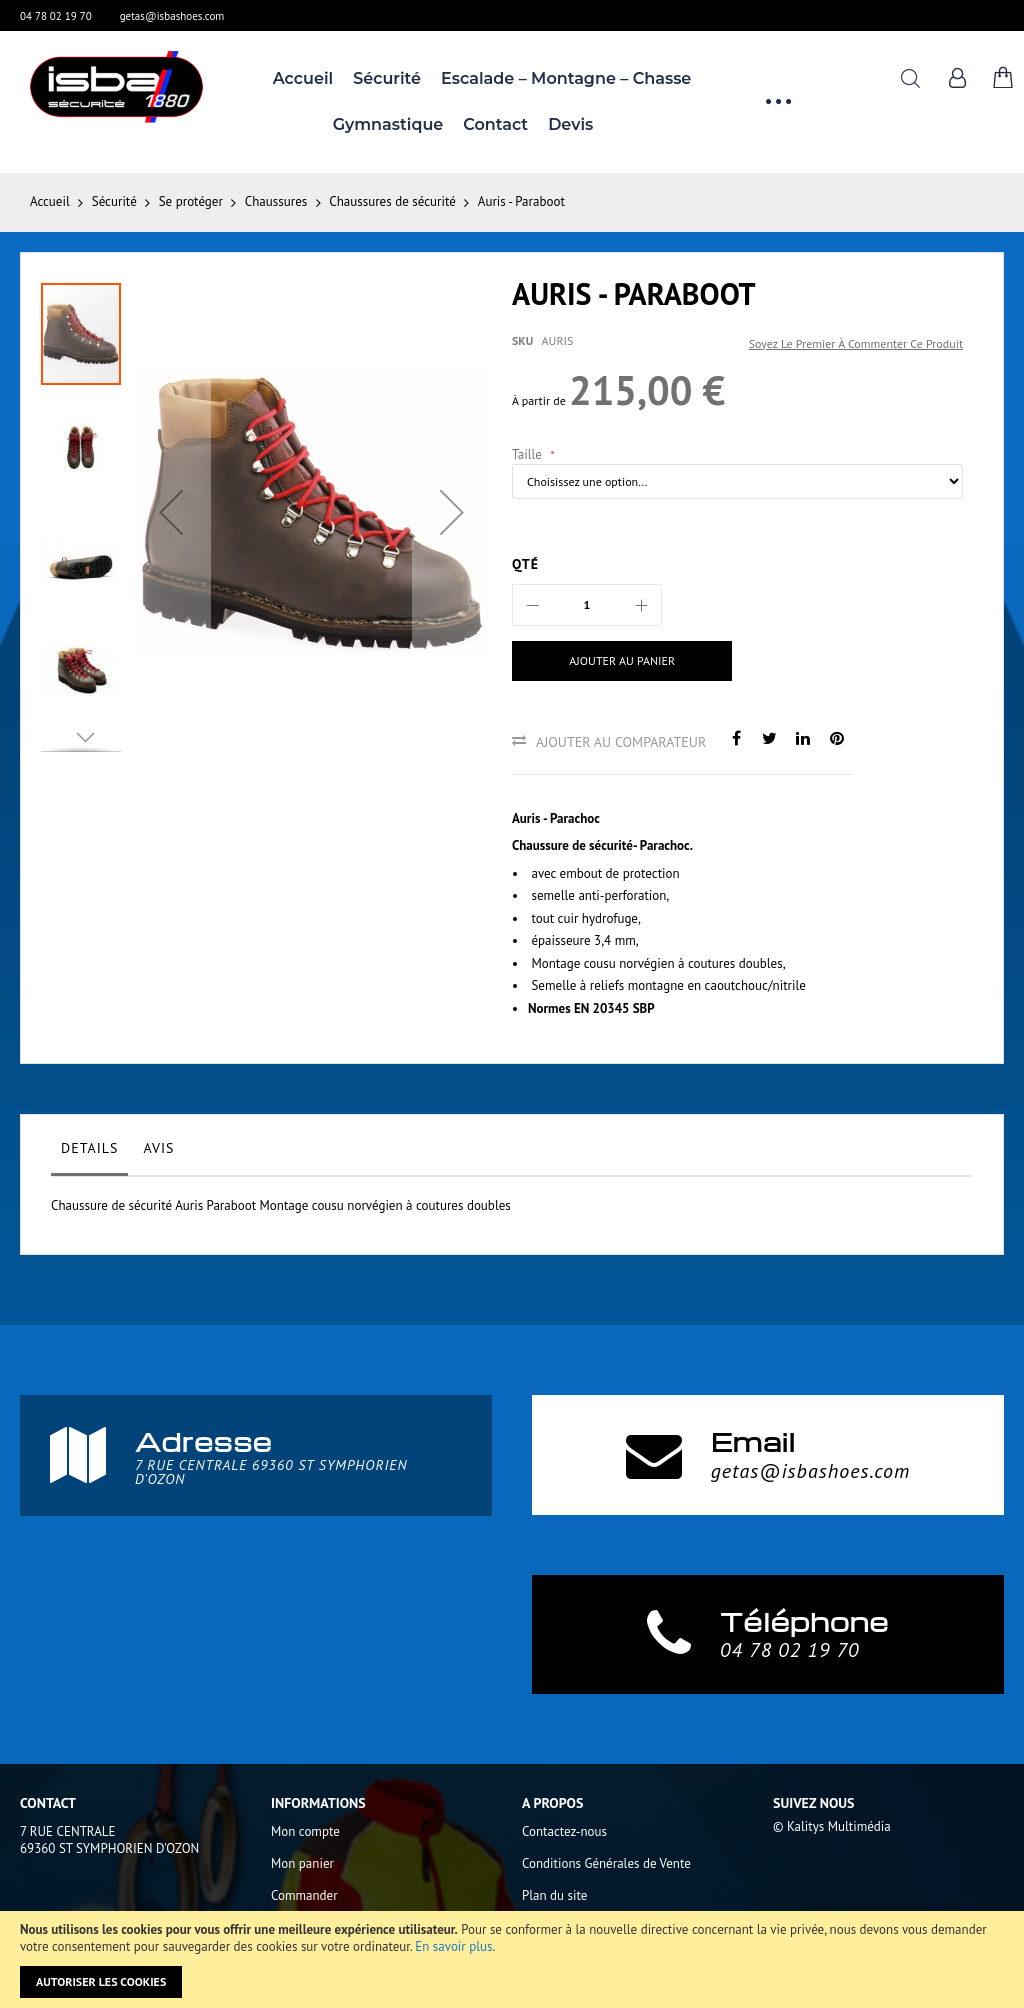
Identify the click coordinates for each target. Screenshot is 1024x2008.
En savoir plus (453, 1946)
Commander (304, 1895)
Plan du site (554, 1895)
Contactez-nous (564, 1831)
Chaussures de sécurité (392, 201)
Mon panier (302, 1863)
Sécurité (114, 201)
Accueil (50, 201)
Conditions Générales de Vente (606, 1863)
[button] (171, 512)
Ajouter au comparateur (621, 742)
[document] (512, 1959)
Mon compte (305, 1831)
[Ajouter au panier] (617, 661)
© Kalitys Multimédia (832, 1826)
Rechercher (910, 78)
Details (89, 1148)
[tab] (89, 1153)
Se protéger (191, 201)
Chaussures (276, 201)
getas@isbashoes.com (172, 16)
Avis (158, 1148)
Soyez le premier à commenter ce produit (856, 343)
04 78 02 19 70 (56, 16)
